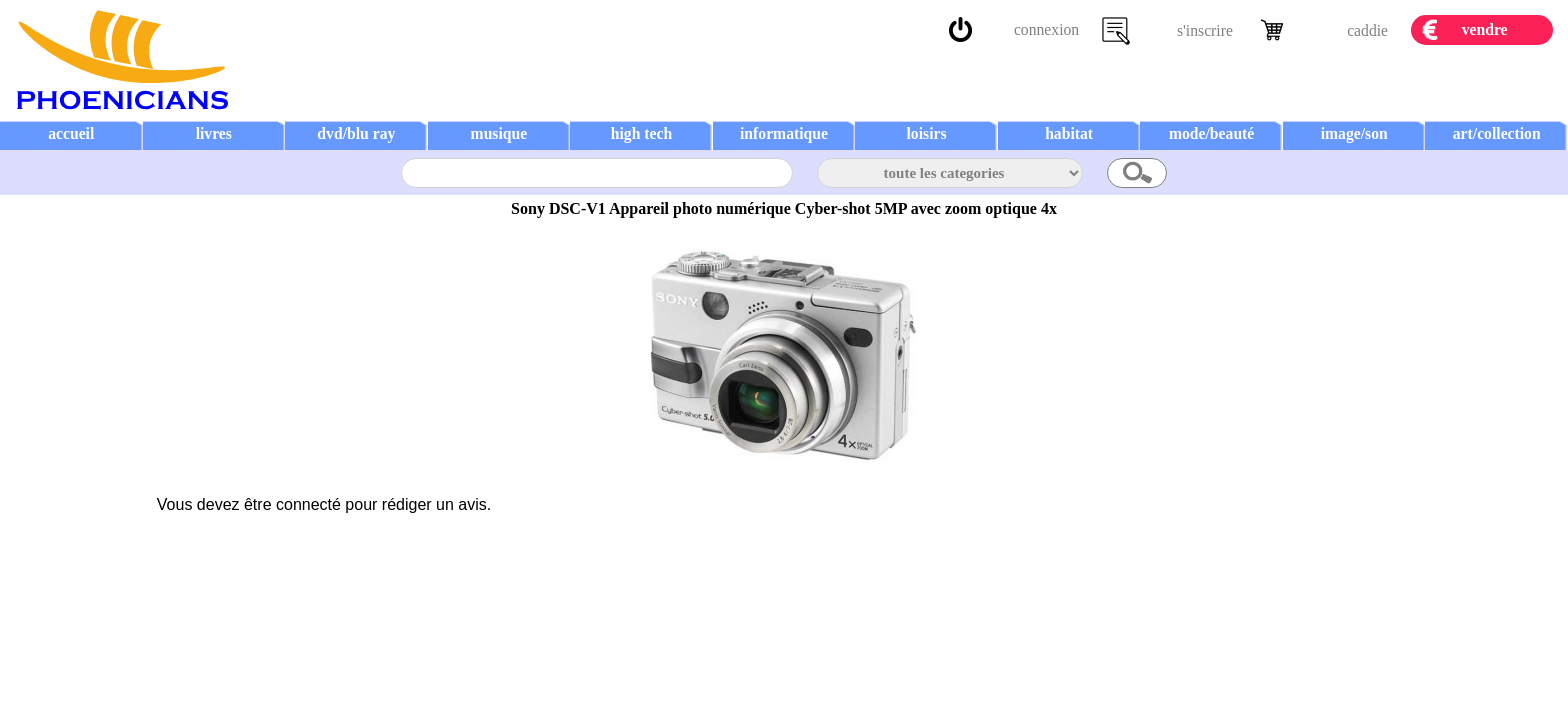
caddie (1367, 30)
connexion (1046, 29)
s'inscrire (1205, 30)
